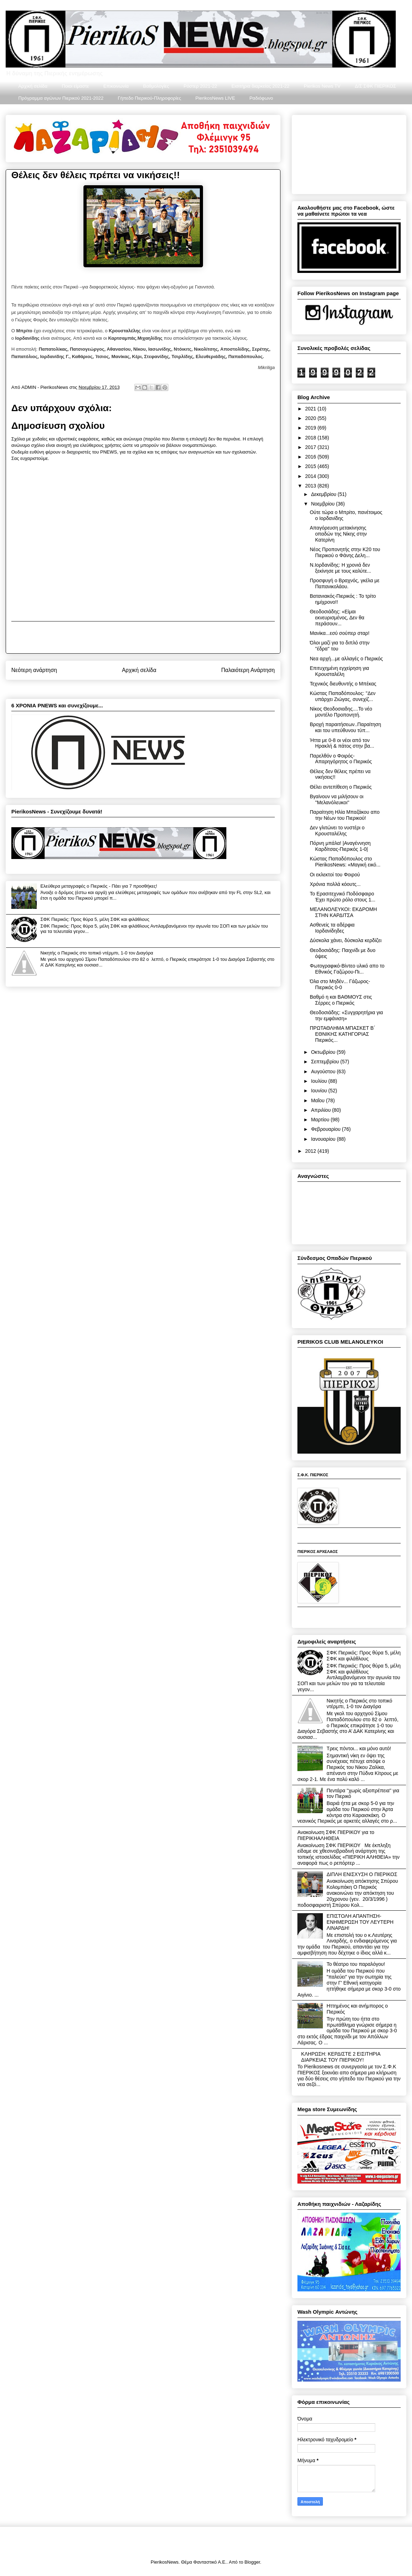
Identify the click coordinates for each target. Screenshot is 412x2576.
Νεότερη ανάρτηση (34, 670)
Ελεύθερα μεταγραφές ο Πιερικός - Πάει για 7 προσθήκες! (98, 886)
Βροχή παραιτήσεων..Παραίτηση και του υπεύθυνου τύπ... (345, 727)
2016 (311, 457)
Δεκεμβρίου (324, 494)
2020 (311, 418)
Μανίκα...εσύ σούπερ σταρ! (340, 633)
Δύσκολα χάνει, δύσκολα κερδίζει (346, 940)
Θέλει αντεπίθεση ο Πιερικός (341, 787)
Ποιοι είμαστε (75, 86)
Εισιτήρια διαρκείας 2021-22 (260, 86)
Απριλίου (321, 1110)
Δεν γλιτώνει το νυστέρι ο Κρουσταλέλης (337, 830)
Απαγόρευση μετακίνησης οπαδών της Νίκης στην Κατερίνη (338, 534)
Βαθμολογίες (156, 86)
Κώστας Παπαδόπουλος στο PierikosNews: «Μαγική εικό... (345, 862)
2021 (311, 408)
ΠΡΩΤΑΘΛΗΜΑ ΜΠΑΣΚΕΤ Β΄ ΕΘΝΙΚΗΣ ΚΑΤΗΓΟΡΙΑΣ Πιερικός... (342, 1034)
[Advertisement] (143, 637)
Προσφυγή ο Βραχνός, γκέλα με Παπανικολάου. (344, 583)
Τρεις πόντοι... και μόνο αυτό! (359, 1748)
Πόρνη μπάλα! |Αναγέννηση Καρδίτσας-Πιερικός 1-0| (340, 846)
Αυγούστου (324, 1071)
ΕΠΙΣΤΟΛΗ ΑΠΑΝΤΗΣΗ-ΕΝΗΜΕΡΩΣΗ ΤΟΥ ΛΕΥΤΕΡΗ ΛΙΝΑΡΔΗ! (360, 1922)
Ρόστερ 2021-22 (200, 86)
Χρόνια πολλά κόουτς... (335, 884)
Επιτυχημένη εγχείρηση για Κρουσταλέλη (339, 671)
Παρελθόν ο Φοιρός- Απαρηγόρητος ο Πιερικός (341, 759)
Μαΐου (318, 1100)
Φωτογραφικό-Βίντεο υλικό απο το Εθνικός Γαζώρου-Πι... (347, 969)
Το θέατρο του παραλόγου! (356, 1964)
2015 (311, 466)
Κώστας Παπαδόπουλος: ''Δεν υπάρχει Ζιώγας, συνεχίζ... (343, 696)
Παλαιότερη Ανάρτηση (248, 670)
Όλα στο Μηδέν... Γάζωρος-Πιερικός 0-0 (340, 984)
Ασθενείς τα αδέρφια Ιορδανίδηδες (332, 928)
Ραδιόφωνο (261, 98)
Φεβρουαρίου (326, 1129)
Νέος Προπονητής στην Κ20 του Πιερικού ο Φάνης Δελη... (345, 552)
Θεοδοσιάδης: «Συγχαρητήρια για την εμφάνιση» (346, 1015)
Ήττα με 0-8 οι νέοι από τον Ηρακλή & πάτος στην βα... (342, 743)
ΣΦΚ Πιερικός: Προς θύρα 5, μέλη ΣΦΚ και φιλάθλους (94, 919)
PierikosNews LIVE (215, 98)
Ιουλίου (319, 1081)
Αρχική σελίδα (32, 86)
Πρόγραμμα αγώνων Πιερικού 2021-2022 (61, 98)
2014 (311, 476)
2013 (311, 486)
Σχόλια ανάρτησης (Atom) (156, 688)
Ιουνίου (319, 1090)
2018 (311, 437)
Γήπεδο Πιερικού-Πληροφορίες (149, 98)
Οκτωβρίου (324, 1052)
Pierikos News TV (322, 86)
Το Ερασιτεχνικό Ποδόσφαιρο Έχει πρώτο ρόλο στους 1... (342, 897)
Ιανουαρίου (324, 1139)
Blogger (252, 2562)
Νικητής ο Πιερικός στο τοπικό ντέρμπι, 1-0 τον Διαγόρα (96, 953)
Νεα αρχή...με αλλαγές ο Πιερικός (346, 658)
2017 (311, 447)
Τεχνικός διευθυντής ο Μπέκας (343, 684)
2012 (311, 1151)
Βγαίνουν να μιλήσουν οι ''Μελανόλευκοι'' (337, 799)
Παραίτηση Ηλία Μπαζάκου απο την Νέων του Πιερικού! (344, 815)
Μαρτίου (321, 1119)
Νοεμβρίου (323, 504)
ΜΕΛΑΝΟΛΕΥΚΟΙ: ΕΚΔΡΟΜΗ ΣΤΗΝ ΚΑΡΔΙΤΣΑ (343, 912)
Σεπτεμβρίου (325, 1061)
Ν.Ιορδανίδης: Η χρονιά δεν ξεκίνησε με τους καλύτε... (340, 568)
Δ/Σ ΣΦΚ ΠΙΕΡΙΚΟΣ (375, 86)
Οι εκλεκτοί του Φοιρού (335, 874)
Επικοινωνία (116, 86)
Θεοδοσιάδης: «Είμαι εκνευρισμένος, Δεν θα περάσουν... (337, 617)
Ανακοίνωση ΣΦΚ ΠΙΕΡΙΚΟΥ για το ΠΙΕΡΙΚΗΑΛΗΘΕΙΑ (335, 1835)
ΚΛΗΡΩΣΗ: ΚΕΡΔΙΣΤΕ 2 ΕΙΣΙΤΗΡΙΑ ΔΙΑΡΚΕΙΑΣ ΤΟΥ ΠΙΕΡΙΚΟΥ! (341, 2057)
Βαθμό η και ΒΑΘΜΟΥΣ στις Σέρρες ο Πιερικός (341, 1000)
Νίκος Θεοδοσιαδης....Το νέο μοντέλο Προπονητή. (341, 712)
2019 (311, 428)
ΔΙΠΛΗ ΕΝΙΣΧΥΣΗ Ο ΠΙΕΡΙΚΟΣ (362, 1874)
